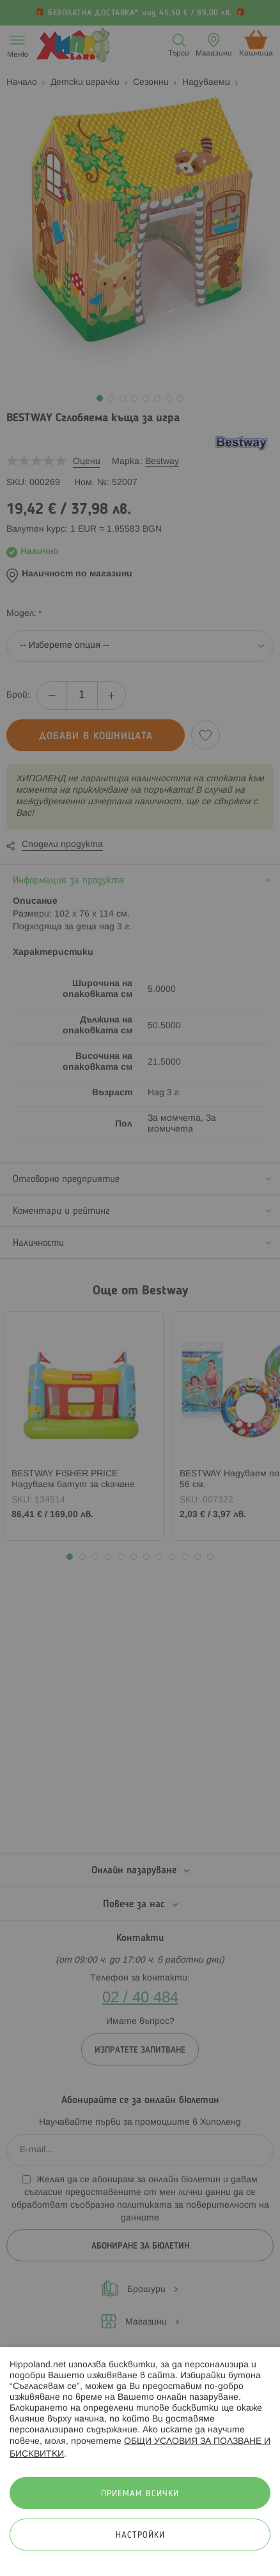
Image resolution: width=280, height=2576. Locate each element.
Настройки (140, 2535)
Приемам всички (140, 2494)
